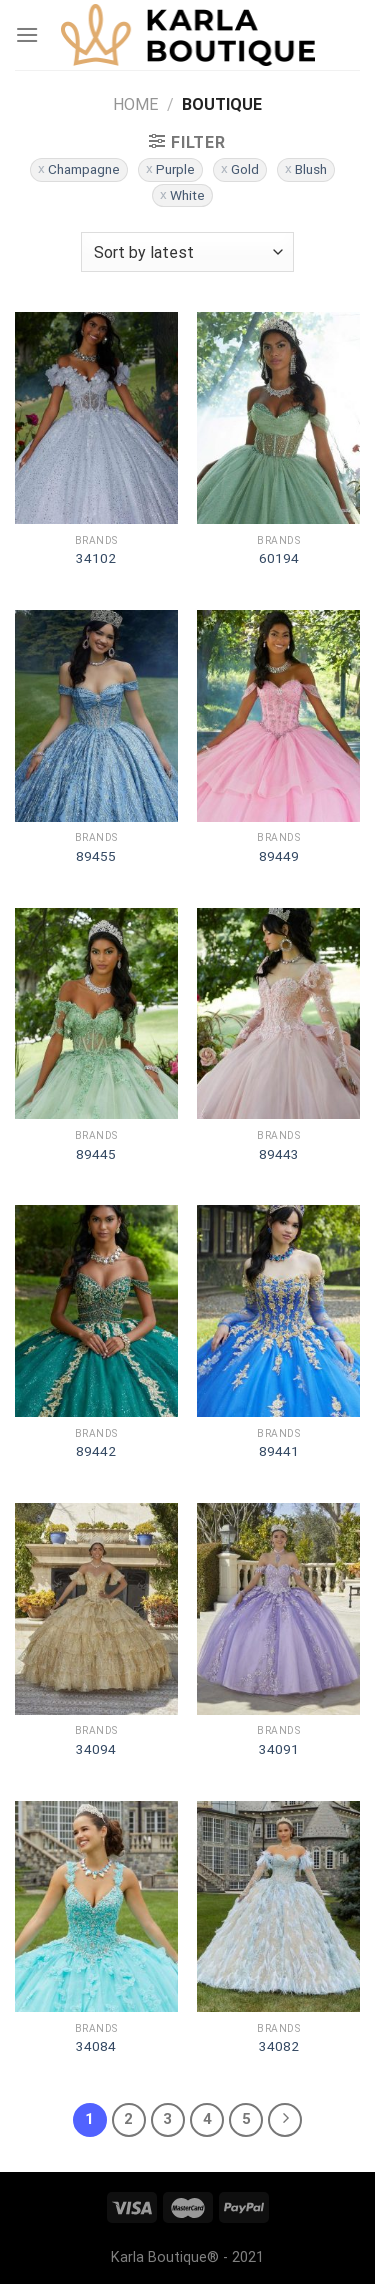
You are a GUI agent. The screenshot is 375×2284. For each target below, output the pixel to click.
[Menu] (27, 34)
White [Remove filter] (187, 195)
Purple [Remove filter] (175, 169)
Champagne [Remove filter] (84, 169)
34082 (279, 2046)
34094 (96, 1749)
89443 (279, 1154)
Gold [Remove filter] (245, 169)
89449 (279, 856)
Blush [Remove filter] (311, 169)
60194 (279, 558)
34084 (96, 2046)
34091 (279, 1749)
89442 (96, 1451)
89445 (96, 1154)
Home (135, 104)
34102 (96, 558)
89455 (96, 856)
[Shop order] (187, 252)
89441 (279, 1451)
